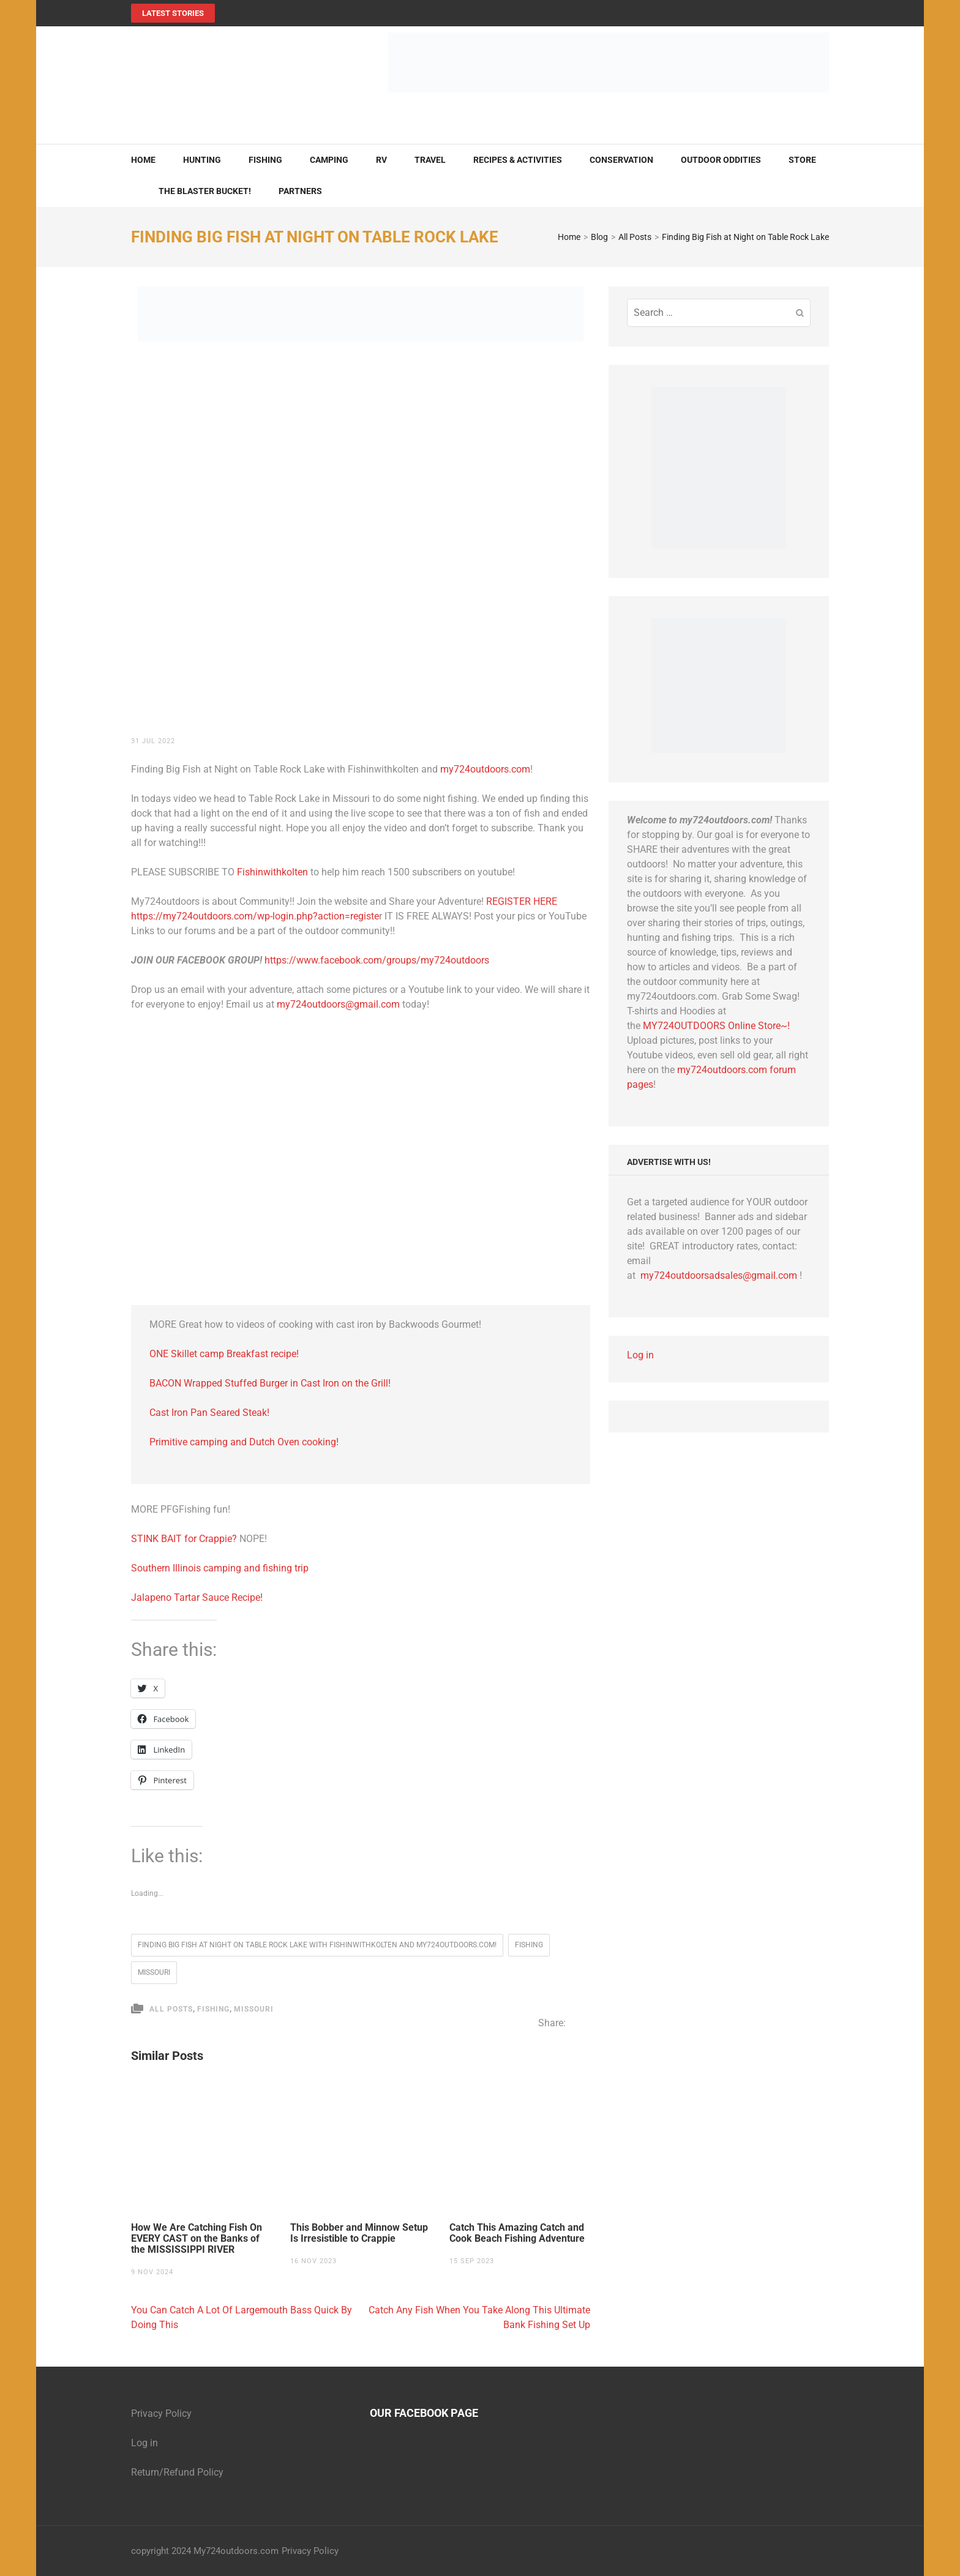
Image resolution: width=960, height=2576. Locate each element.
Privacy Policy (161, 2413)
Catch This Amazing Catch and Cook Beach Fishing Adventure (517, 2233)
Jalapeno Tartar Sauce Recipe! (197, 1597)
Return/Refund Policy (177, 2472)
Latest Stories (173, 13)
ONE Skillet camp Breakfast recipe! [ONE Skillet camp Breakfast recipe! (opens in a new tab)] (224, 1354)
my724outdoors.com (485, 769)
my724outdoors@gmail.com (338, 1004)
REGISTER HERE (521, 901)
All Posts (171, 2009)
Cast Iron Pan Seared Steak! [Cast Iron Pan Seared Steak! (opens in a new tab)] (209, 1412)
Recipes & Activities (517, 160)
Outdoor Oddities (721, 160)
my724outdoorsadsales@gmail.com (718, 1275)
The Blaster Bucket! (205, 191)
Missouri (154, 1972)
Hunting (202, 160)
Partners (300, 191)
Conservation (621, 160)
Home (143, 160)
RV (381, 160)
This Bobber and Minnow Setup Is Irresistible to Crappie (359, 2233)
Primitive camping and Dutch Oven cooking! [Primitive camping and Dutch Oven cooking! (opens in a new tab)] (244, 1442)
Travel (430, 160)
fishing (529, 1945)
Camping (329, 160)
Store (802, 160)
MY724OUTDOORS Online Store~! (716, 1026)
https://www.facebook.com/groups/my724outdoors (376, 960)
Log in (640, 1355)
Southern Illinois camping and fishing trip (220, 1568)
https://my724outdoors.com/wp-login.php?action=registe (255, 916)
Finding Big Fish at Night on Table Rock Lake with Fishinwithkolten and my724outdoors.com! (317, 1945)
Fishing (265, 160)
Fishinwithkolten (272, 872)
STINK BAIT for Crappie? (185, 1538)
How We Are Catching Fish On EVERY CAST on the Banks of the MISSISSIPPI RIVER (196, 2238)
